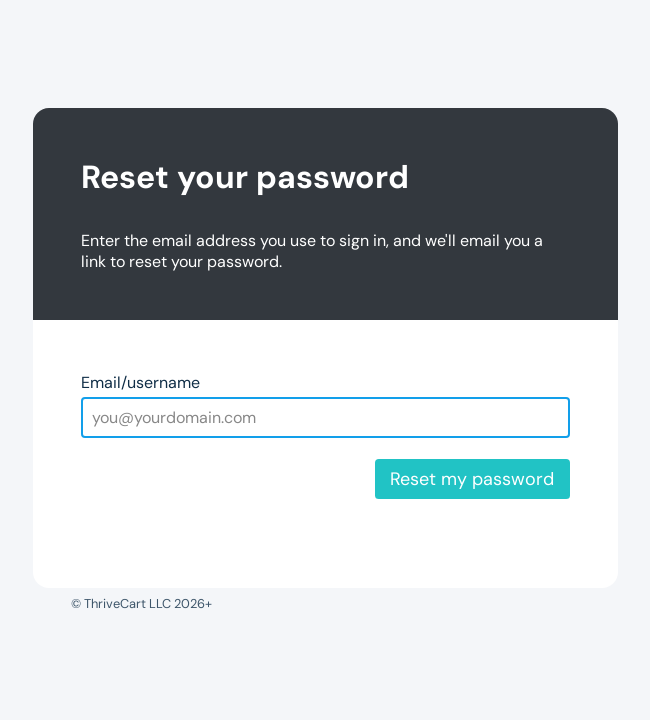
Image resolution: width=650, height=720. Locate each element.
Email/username (140, 382)
